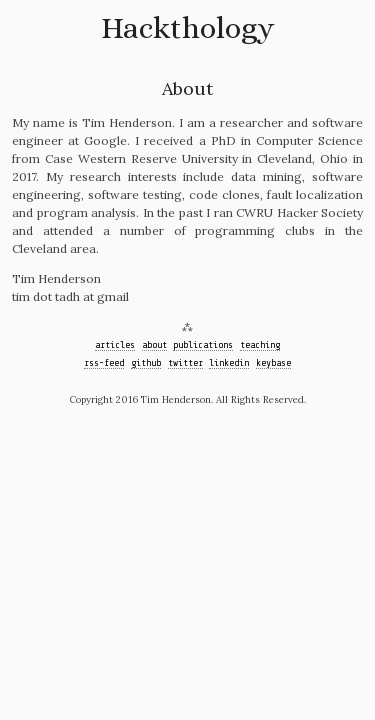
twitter (185, 363)
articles (115, 345)
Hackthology (187, 28)
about (154, 345)
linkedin (229, 363)
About (187, 88)
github (146, 363)
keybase (273, 363)
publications (203, 345)
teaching (260, 345)
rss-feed (104, 363)
